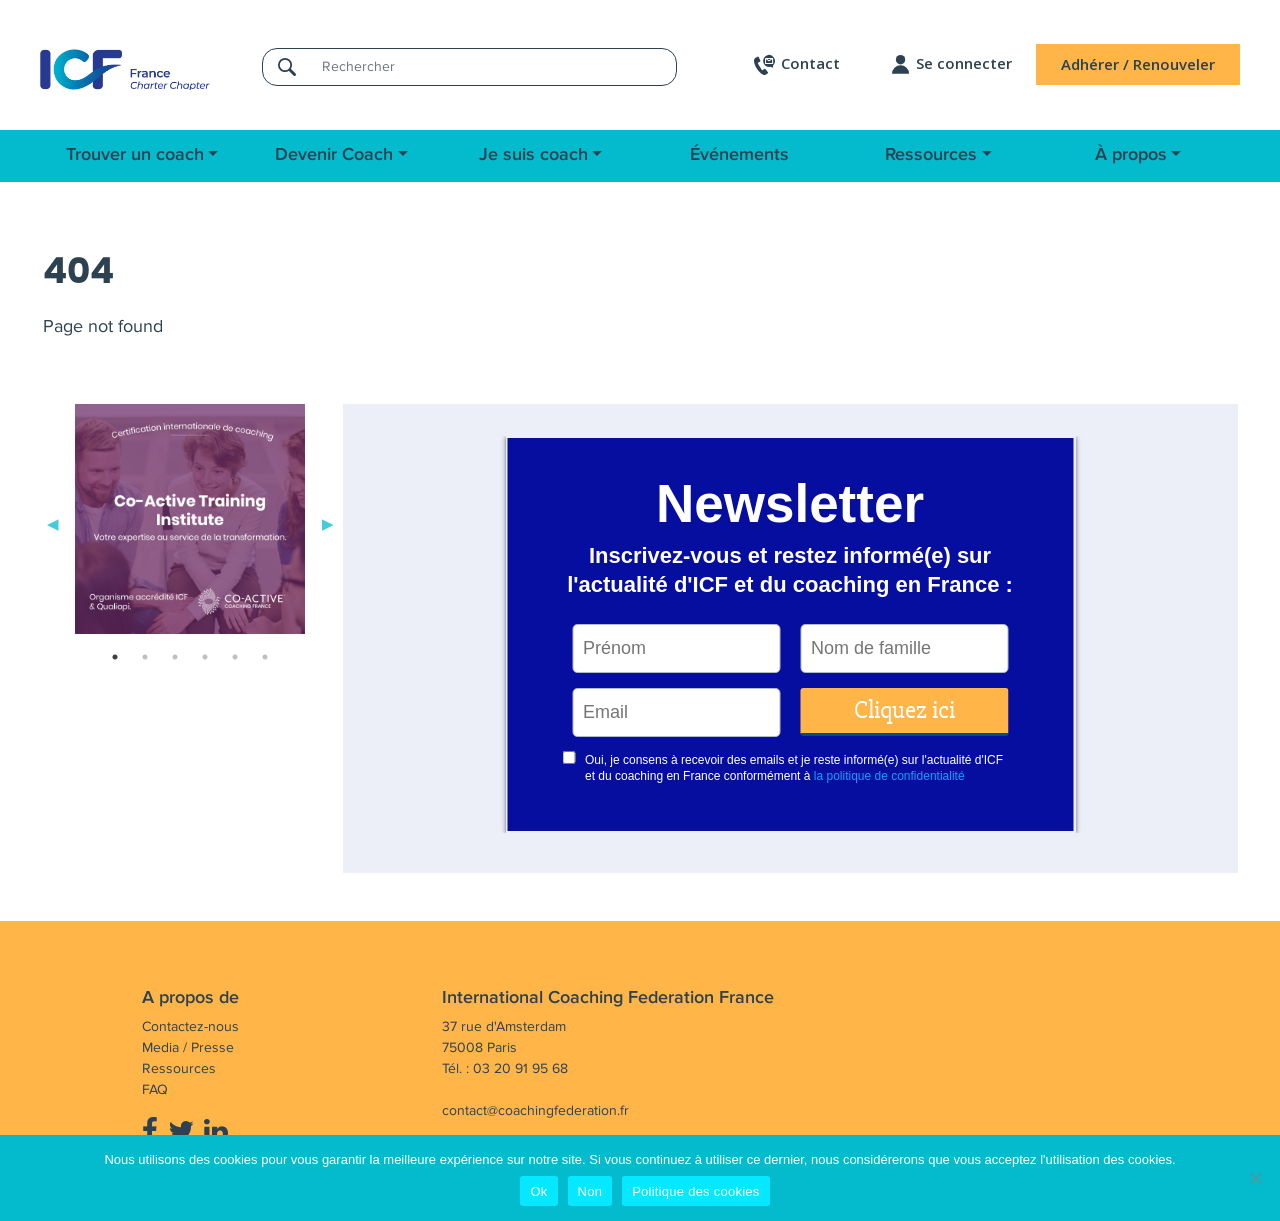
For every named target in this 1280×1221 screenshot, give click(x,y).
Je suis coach (533, 155)
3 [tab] (175, 657)
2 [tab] (145, 657)
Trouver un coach (135, 155)
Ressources (931, 155)
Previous (53, 523)
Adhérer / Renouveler (1138, 64)
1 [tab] (115, 657)
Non (590, 1191)
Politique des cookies (695, 1191)
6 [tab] (265, 657)
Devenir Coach (334, 155)
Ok (538, 1191)
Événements (739, 155)
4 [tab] (205, 657)
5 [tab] (235, 657)
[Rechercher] (493, 66)
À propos (1131, 155)
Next (328, 523)
